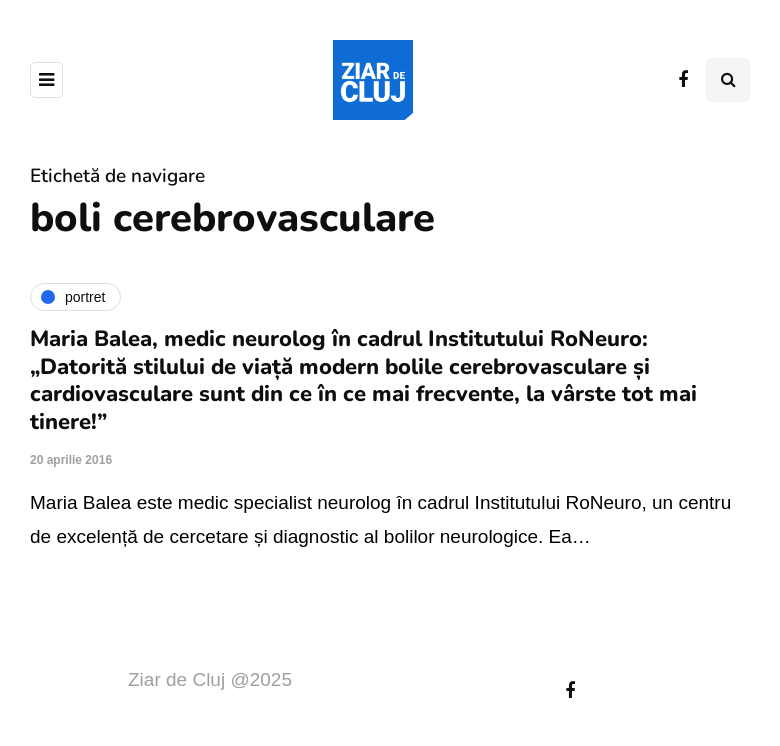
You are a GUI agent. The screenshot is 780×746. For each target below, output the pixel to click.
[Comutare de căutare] (728, 80)
